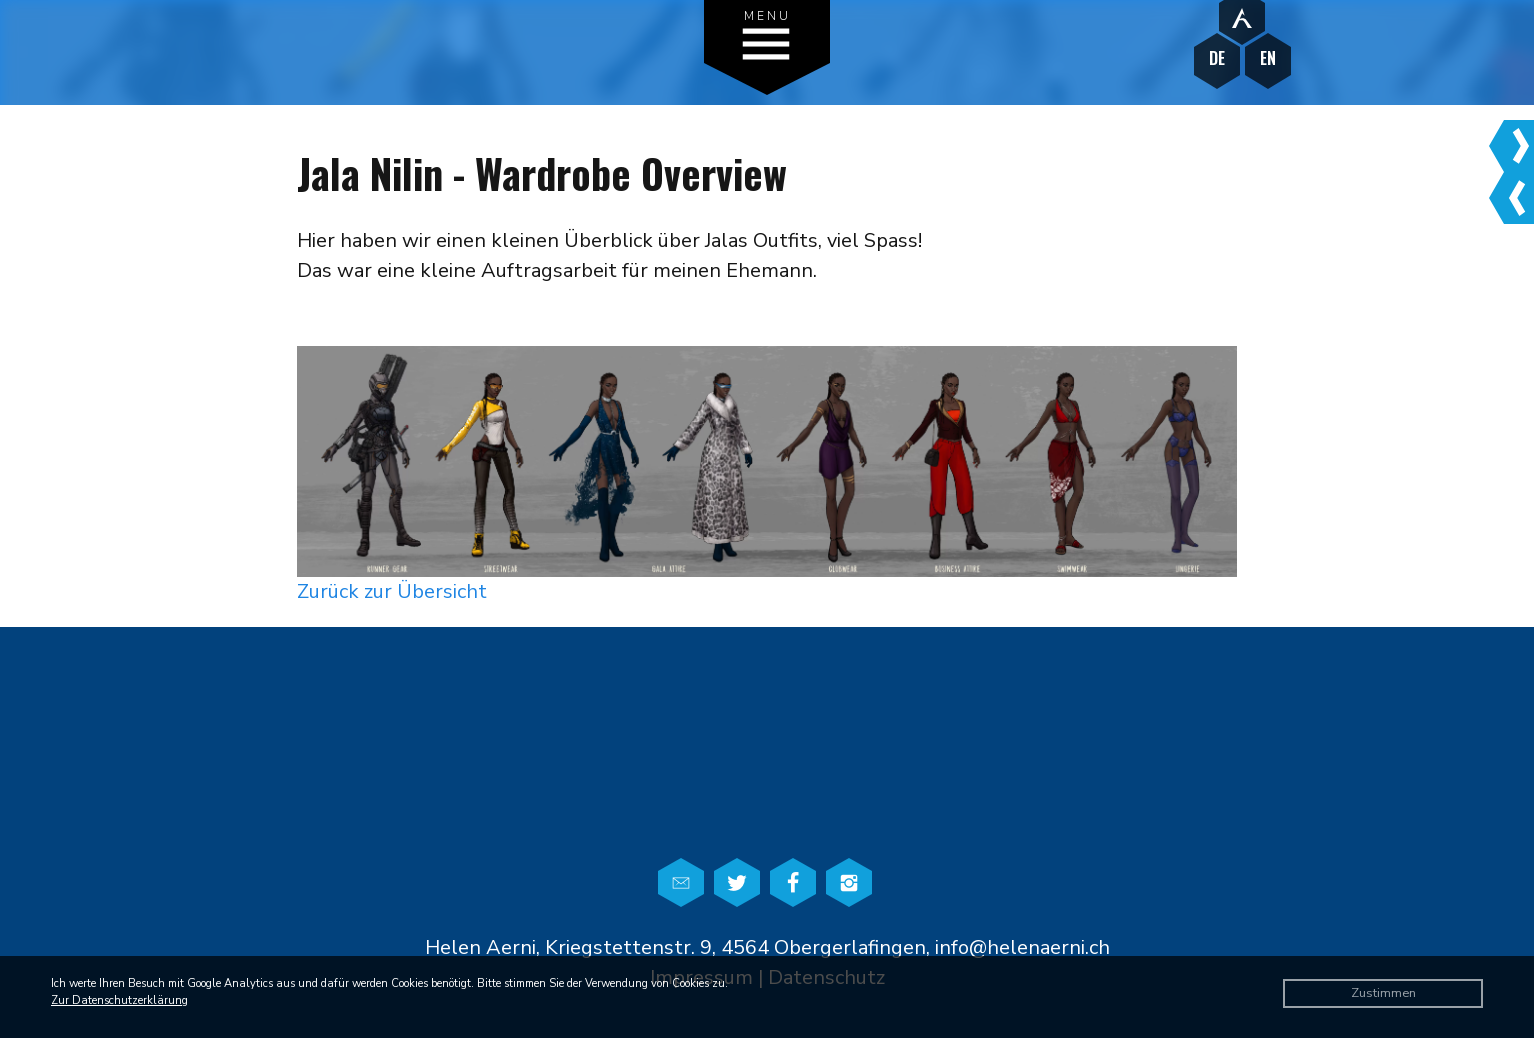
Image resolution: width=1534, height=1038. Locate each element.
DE (1217, 58)
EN (1268, 58)
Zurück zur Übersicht (392, 591)
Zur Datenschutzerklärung (119, 1000)
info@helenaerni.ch (1022, 947)
